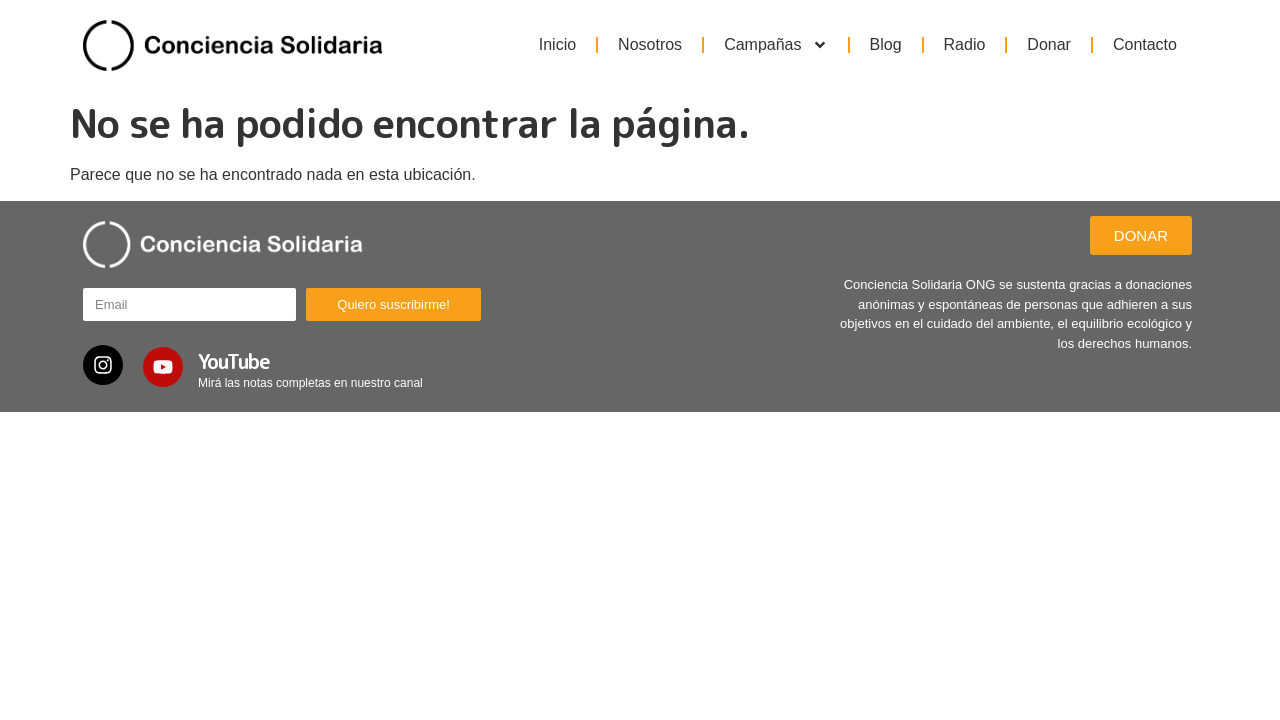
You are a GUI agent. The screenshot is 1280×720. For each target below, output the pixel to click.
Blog (886, 44)
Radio (965, 44)
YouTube (234, 361)
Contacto (1145, 44)
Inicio (557, 44)
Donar (1049, 44)
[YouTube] (163, 367)
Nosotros (650, 44)
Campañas (775, 45)
